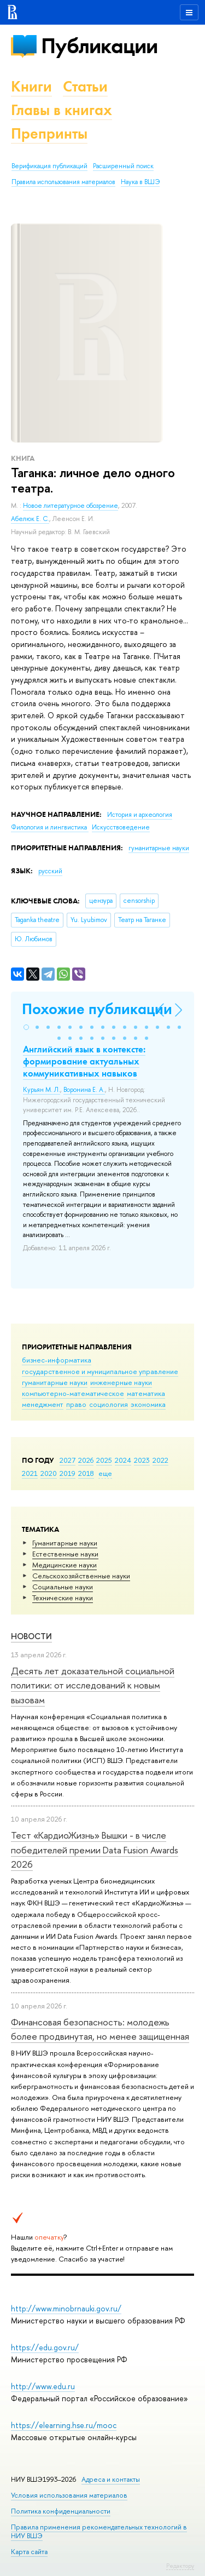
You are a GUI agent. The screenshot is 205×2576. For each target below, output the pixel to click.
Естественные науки (65, 1554)
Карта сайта (29, 2551)
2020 (48, 1473)
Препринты (49, 133)
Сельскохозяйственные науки (81, 1576)
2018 (86, 1473)
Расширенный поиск (123, 166)
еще (105, 1473)
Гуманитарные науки (64, 1543)
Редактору (180, 2565)
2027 (67, 1460)
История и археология (139, 814)
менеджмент (42, 1404)
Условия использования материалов (69, 2495)
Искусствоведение (121, 827)
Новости (31, 1636)
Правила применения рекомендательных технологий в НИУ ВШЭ (99, 2531)
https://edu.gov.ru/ (45, 2347)
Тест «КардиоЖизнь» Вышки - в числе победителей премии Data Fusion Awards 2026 (94, 1849)
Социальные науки (62, 1587)
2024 (123, 1460)
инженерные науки (121, 1382)
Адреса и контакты (110, 2479)
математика (146, 1393)
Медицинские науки (64, 1565)
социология (108, 1404)
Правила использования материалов (63, 182)
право (76, 1404)
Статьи (85, 86)
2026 (85, 1460)
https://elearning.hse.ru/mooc (63, 2425)
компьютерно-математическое (73, 1393)
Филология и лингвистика (50, 827)
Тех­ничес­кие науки (62, 1597)
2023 (142, 1460)
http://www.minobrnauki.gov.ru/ (66, 2308)
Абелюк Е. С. (30, 518)
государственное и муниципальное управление (100, 1371)
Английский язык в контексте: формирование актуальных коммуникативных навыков (84, 1061)
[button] (26, 1027)
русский (50, 871)
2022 (160, 1460)
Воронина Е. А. (84, 1089)
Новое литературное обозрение (70, 505)
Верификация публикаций (49, 166)
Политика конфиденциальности (60, 2511)
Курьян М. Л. (41, 1089)
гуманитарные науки (54, 1382)
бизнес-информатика (56, 1360)
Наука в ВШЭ (140, 182)
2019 (67, 1473)
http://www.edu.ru (43, 2386)
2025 (104, 1460)
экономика (148, 1404)
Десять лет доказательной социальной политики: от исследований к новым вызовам (92, 1685)
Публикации (99, 46)
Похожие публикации (97, 1008)
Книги (31, 86)
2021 (30, 1473)
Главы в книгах (61, 109)
